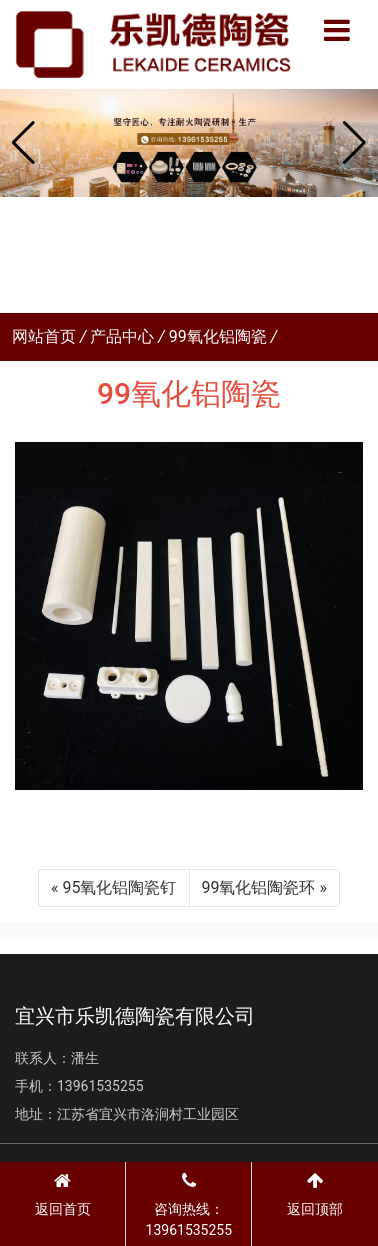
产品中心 (122, 336)
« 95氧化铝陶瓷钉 (113, 887)
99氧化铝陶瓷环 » (264, 887)
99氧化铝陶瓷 (218, 336)
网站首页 (44, 336)
